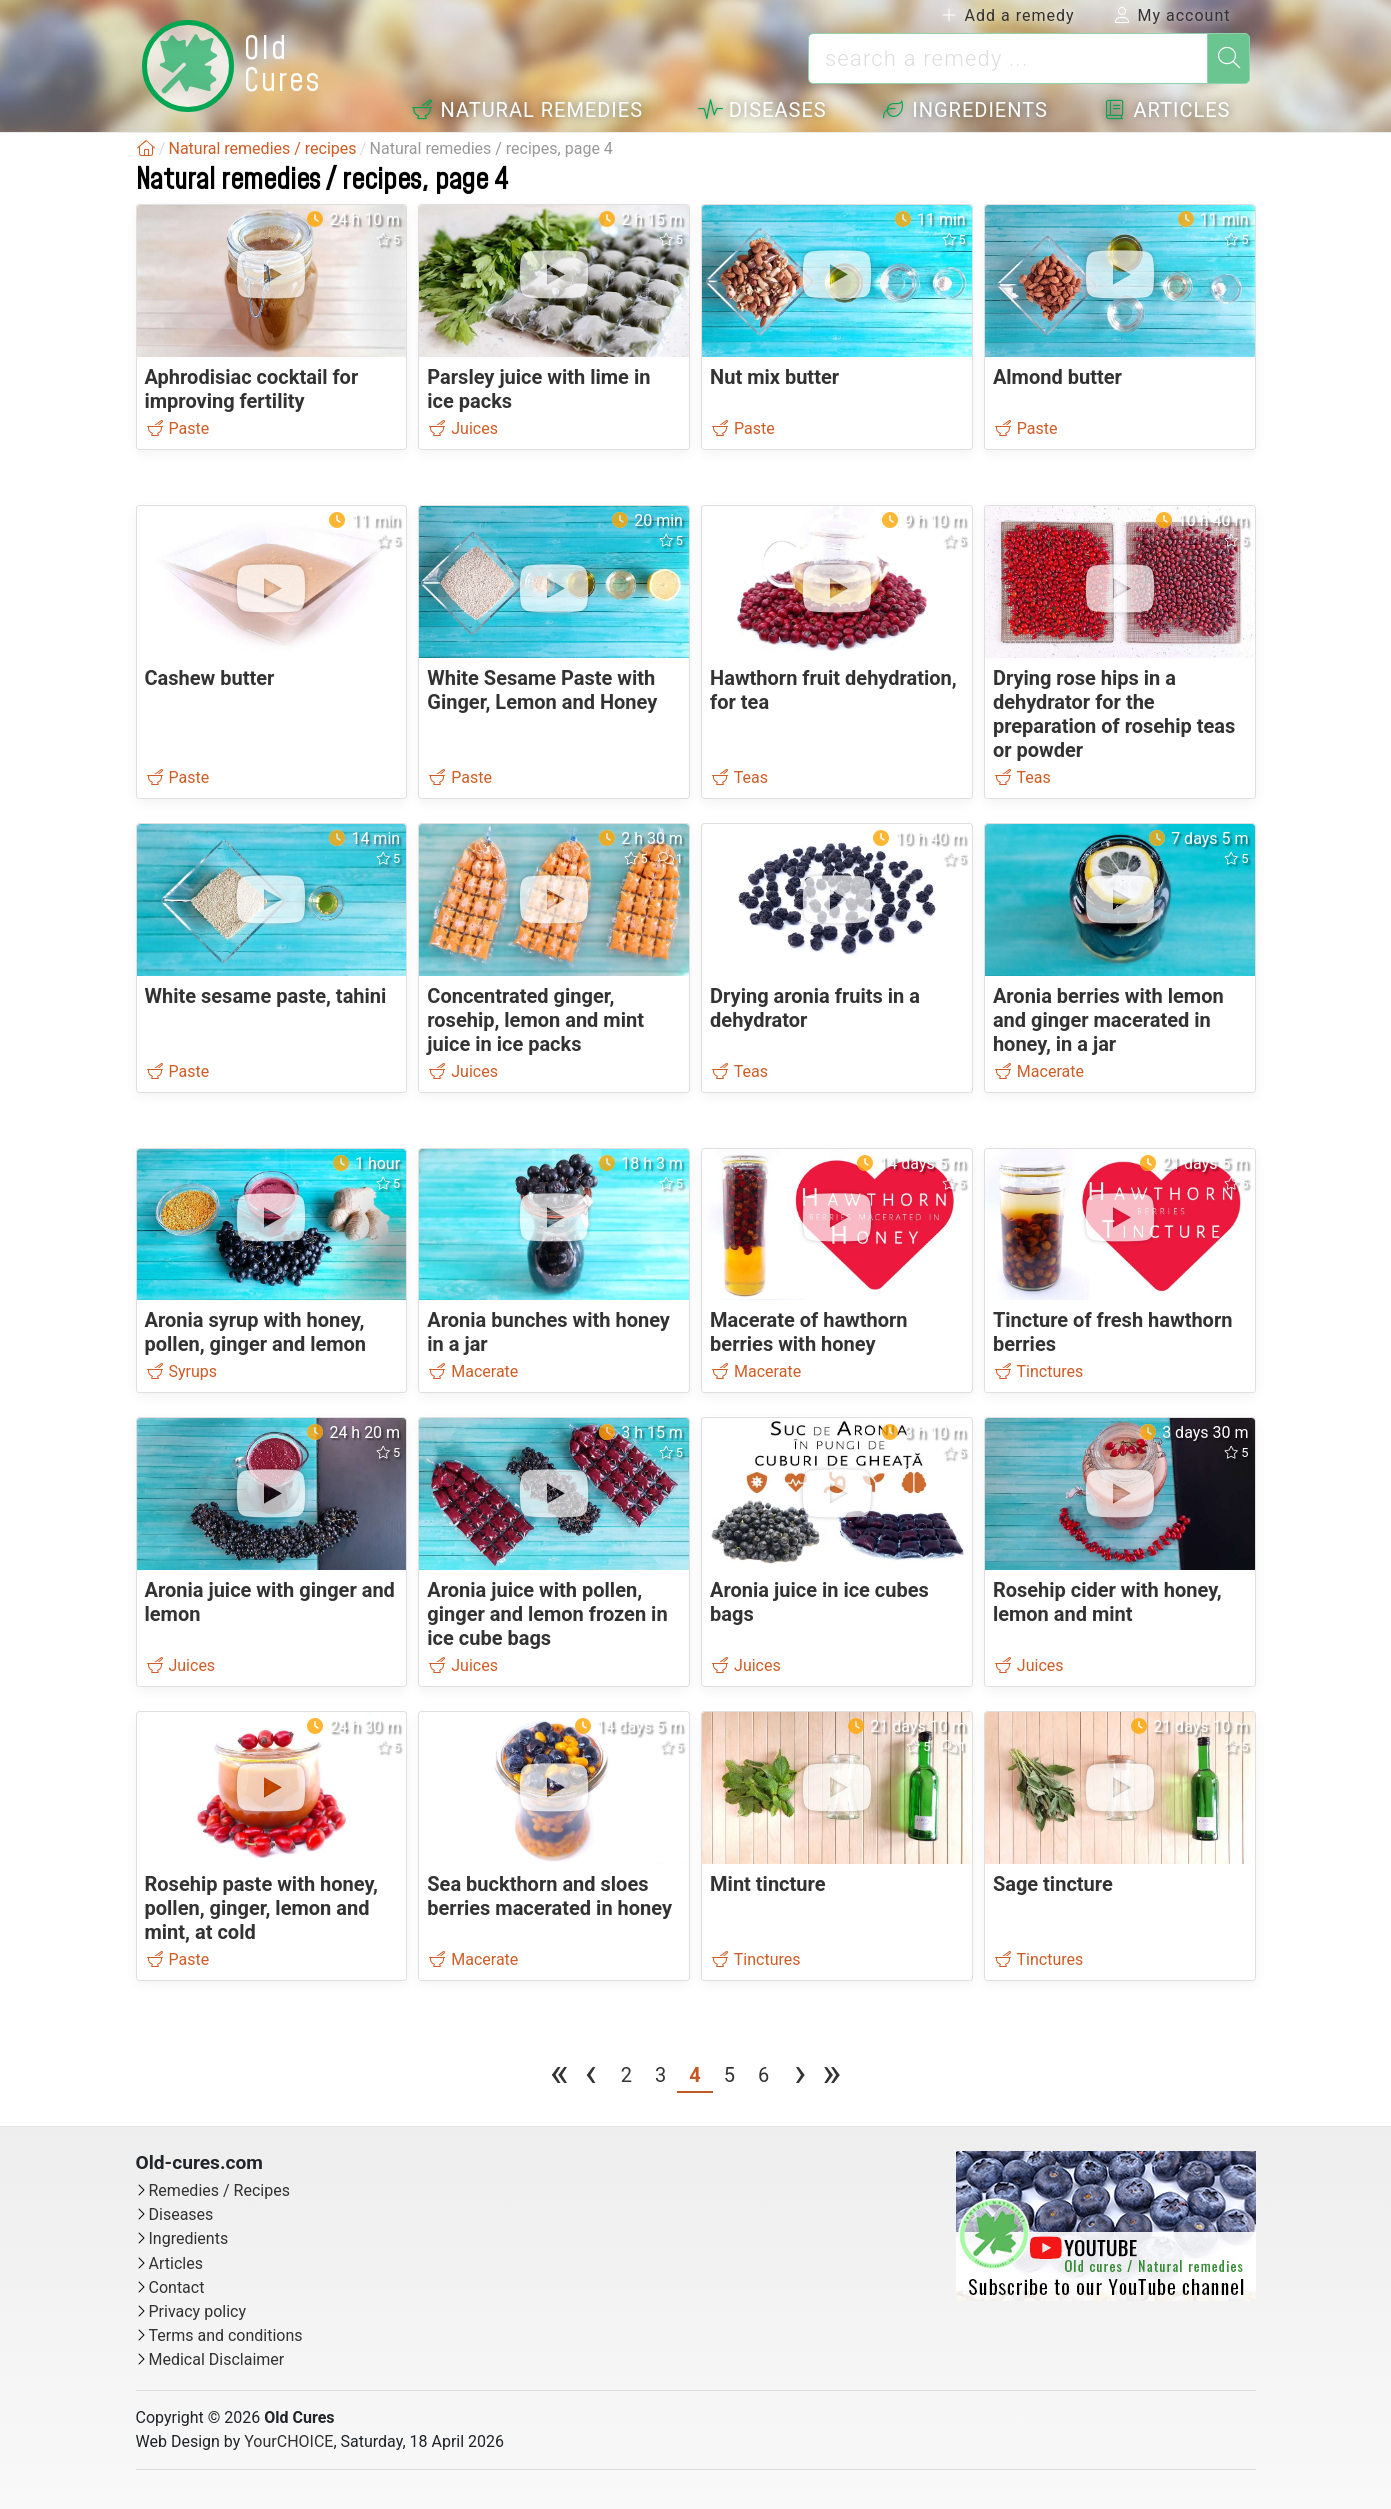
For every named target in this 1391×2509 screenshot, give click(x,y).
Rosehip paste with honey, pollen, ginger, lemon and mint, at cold (262, 1908)
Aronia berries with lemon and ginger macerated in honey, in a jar (1108, 1020)
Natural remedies (527, 110)
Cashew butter (210, 678)
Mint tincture (767, 1884)
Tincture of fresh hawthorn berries (1113, 1332)
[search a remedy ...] (1008, 58)
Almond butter (1057, 377)
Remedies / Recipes (219, 2190)
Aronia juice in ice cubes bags (819, 1602)
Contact (177, 2287)
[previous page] (591, 2077)
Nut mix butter (774, 377)
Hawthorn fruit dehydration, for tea (833, 690)
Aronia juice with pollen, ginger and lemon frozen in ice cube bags (547, 1614)
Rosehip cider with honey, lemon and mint (1107, 1602)
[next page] (800, 2077)
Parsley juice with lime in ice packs (538, 389)
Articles (1167, 110)
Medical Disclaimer (217, 2359)
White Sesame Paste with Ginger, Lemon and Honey (542, 690)
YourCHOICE (288, 2441)
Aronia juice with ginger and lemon (270, 1602)
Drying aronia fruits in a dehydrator (815, 1008)
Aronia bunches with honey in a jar (548, 1332)
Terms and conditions (226, 2335)
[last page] (831, 2077)
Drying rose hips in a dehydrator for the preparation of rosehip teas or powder (1114, 714)
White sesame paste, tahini (266, 996)
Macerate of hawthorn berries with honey (808, 1332)
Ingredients (964, 110)
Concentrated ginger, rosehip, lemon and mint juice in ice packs (535, 1020)
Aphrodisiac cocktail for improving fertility (252, 389)
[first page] (559, 2077)
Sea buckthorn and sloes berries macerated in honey (549, 1896)
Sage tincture (1053, 1884)
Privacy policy (198, 2311)
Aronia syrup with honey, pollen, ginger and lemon (256, 1332)
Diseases (762, 110)
